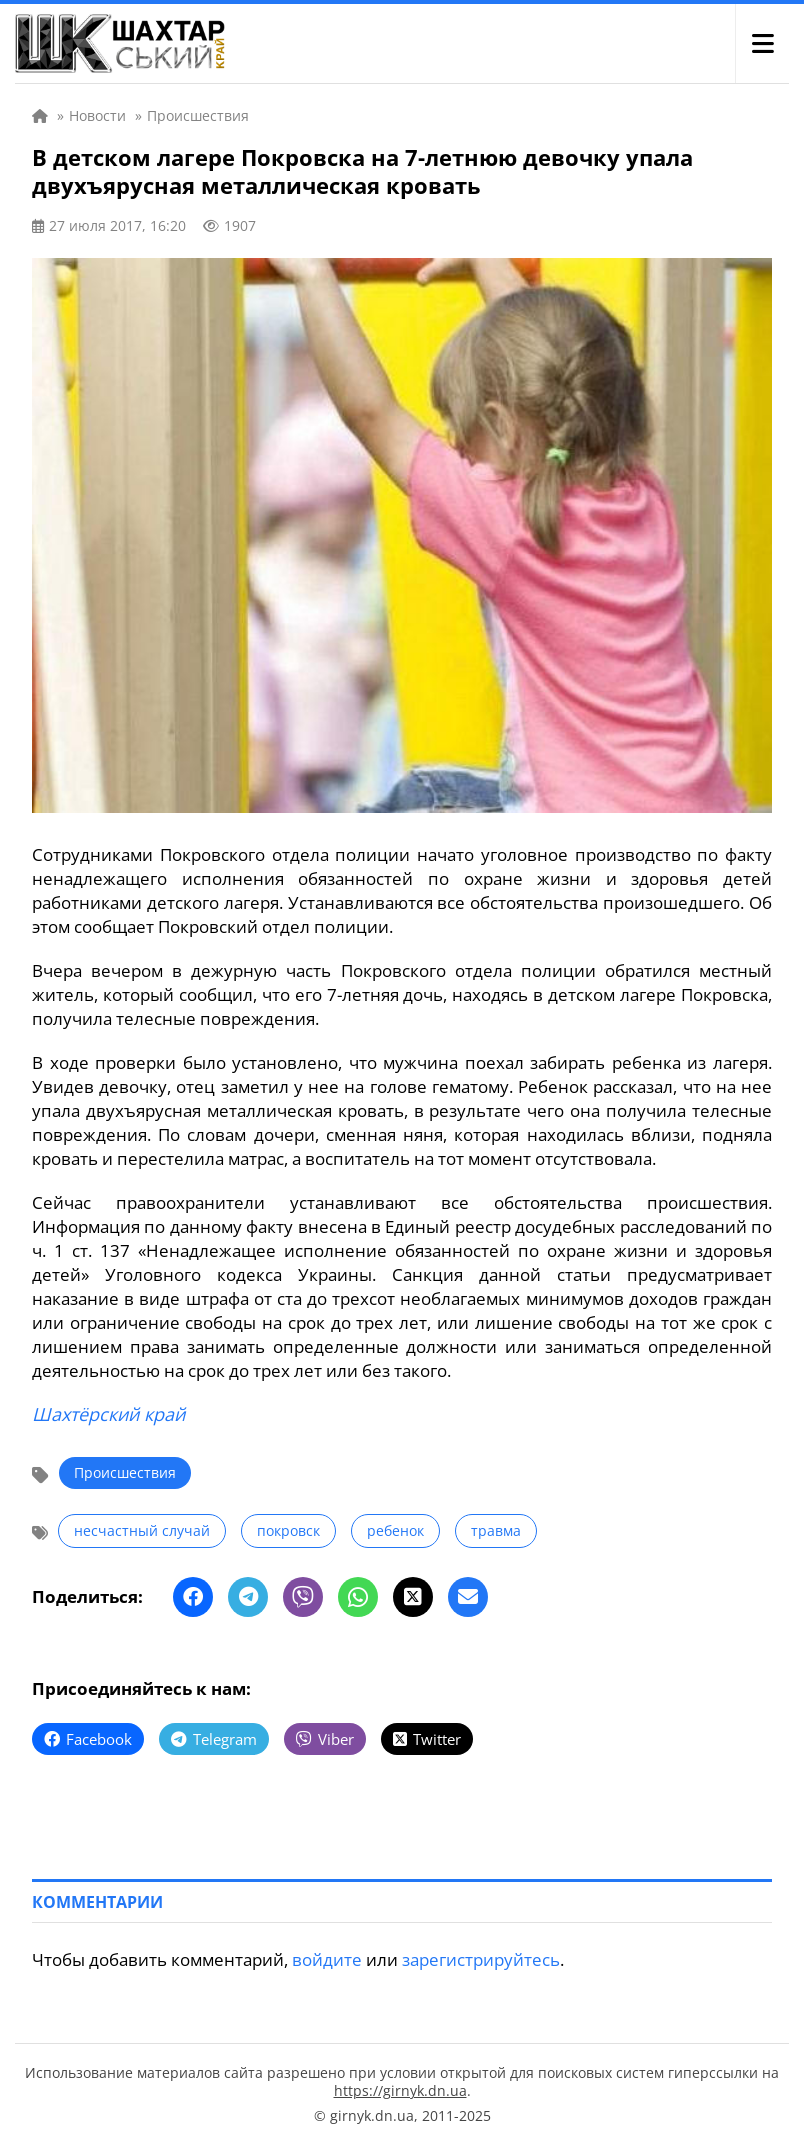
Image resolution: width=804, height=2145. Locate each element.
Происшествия (125, 1472)
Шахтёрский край (108, 1414)
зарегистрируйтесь (481, 1959)
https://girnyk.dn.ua (400, 2090)
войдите (327, 1959)
